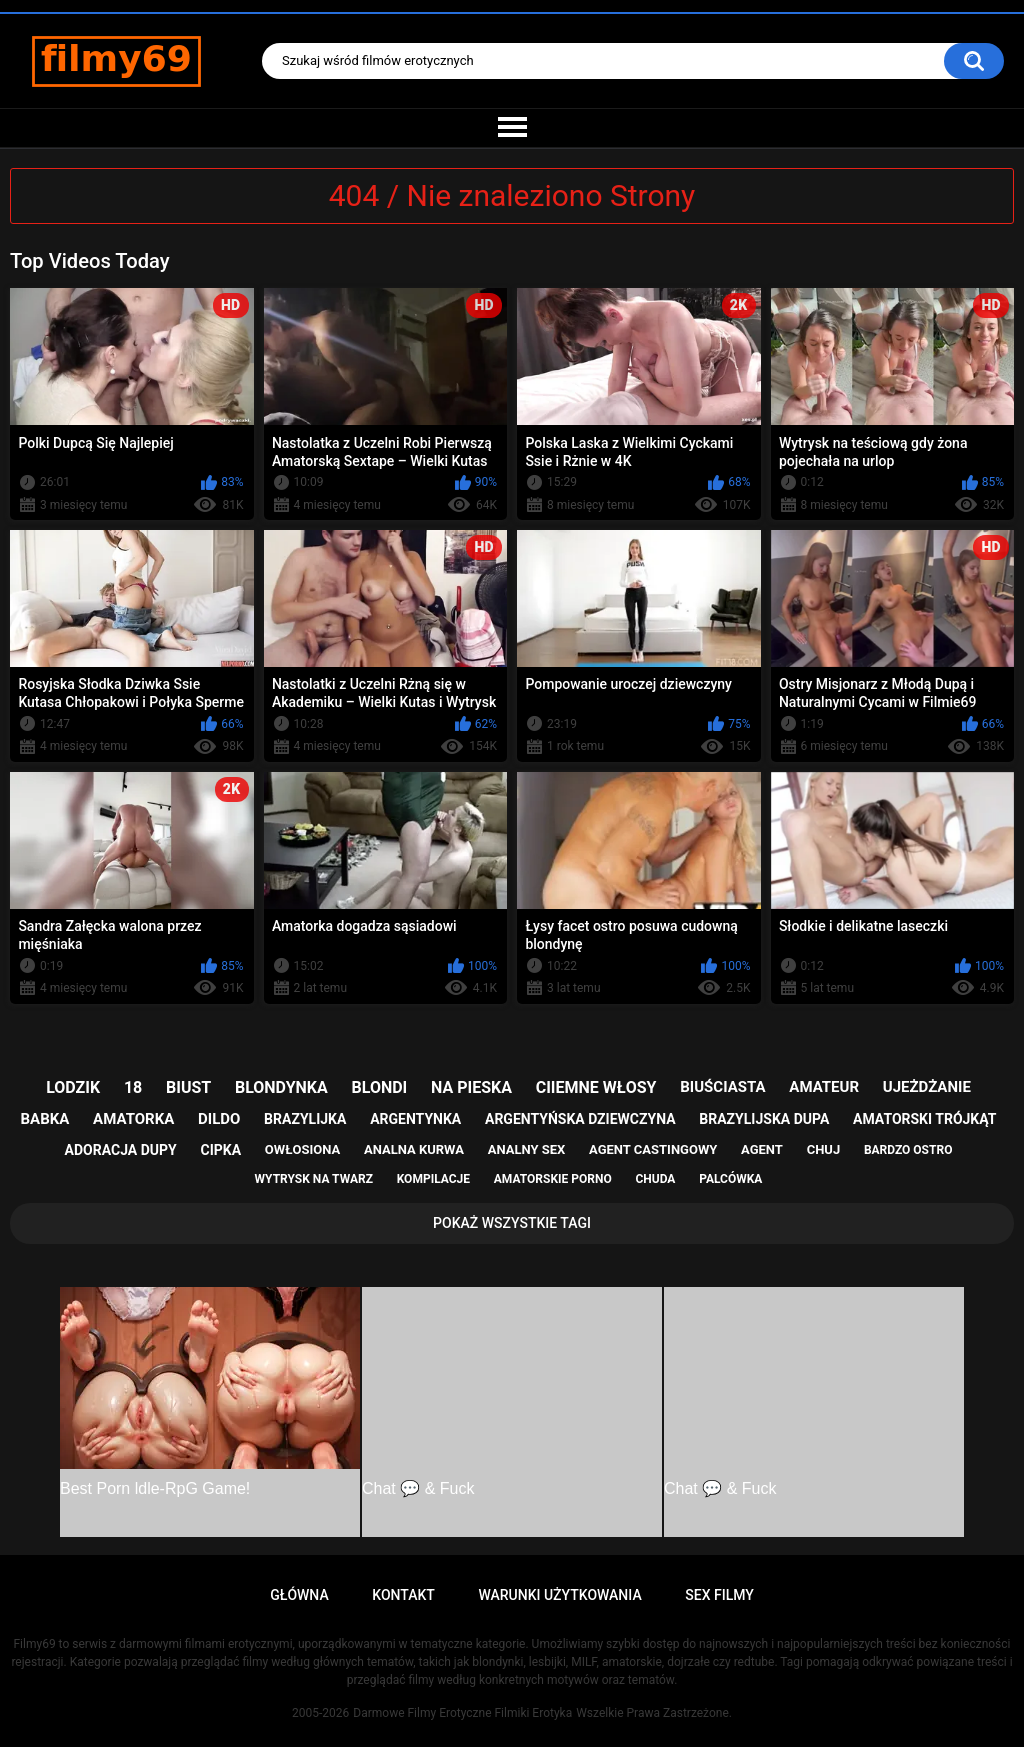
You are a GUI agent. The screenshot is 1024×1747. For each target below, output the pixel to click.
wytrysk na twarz (314, 1179)
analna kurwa (414, 1149)
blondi (380, 1087)
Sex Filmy (719, 1595)
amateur (824, 1087)
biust (188, 1087)
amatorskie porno (553, 1179)
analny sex (527, 1149)
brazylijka (305, 1119)
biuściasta (722, 1087)
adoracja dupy (121, 1150)
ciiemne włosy (596, 1087)
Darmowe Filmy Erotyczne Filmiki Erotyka (462, 1713)
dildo (219, 1119)
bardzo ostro (908, 1150)
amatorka (133, 1119)
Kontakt (403, 1595)
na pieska (471, 1087)
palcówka (730, 1179)
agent (762, 1149)
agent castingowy (653, 1149)
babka (45, 1119)
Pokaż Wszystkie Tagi (512, 1223)
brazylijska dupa (764, 1119)
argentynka (415, 1119)
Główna (299, 1595)
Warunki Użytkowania (559, 1595)
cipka (221, 1150)
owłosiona (302, 1149)
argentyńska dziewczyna (580, 1119)
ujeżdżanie (927, 1087)
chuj (824, 1149)
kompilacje (433, 1179)
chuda (655, 1179)
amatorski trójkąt (924, 1119)
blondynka (281, 1087)
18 (133, 1087)
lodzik (73, 1087)
